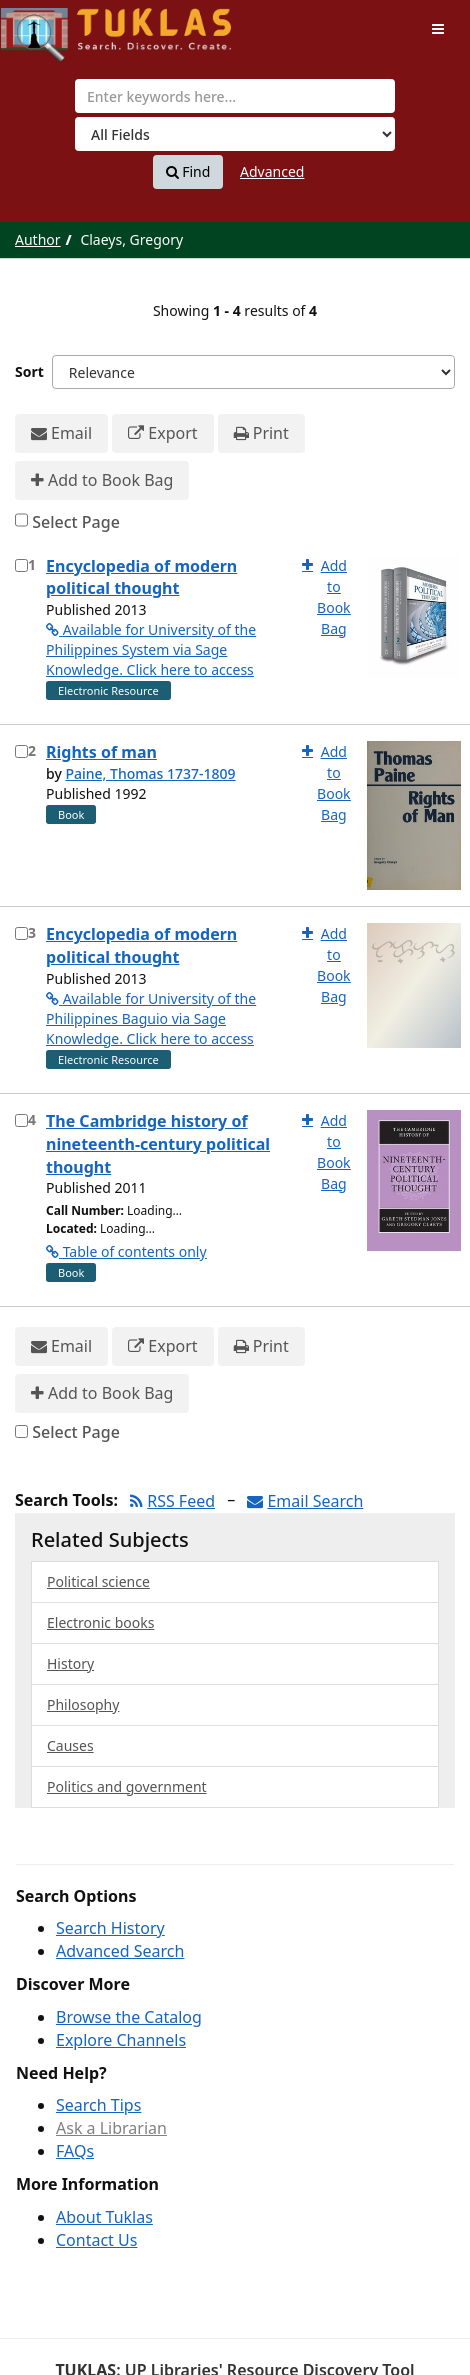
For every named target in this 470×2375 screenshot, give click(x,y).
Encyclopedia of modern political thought (141, 577)
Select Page (76, 522)
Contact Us (96, 2240)
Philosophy (83, 1704)
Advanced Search (120, 1951)
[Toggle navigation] (438, 29)
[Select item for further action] (21, 565)
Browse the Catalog (129, 2017)
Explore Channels (121, 2040)
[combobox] (235, 96)
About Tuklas (104, 2217)
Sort (29, 371)
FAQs (75, 2151)
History (70, 1663)
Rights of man (101, 752)
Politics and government (127, 1786)
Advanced (272, 171)
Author (38, 239)
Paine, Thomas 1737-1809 (150, 773)
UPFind (50, 25)
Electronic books (100, 1622)
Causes (70, 1745)
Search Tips (98, 2105)
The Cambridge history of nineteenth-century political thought (158, 1144)
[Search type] (235, 134)
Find (188, 172)
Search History (110, 1928)
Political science (98, 1581)
